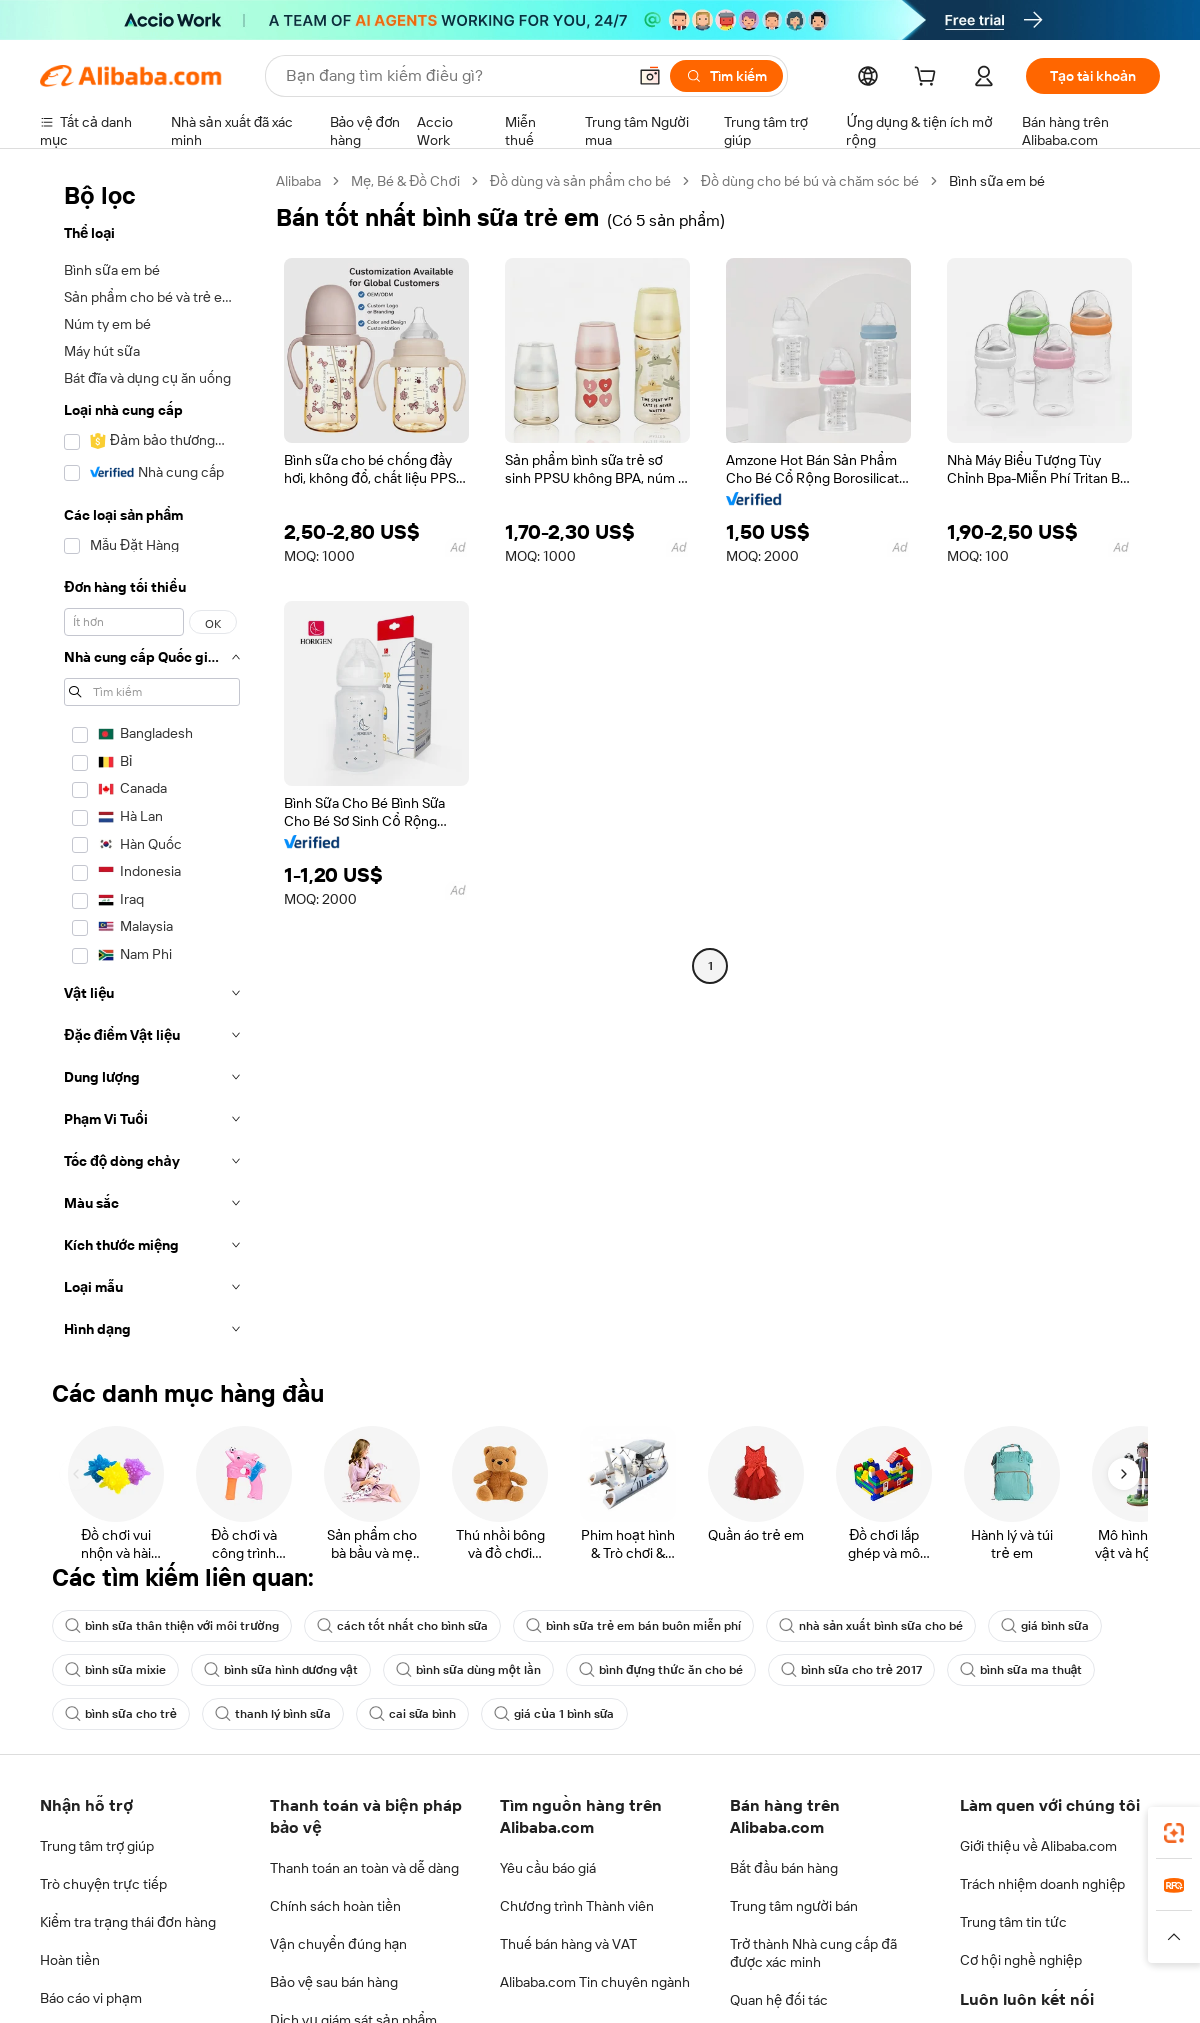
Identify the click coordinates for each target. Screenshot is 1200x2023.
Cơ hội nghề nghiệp (1021, 1960)
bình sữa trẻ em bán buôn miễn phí (633, 1626)
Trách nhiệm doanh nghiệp (1042, 1884)
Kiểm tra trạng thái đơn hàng (128, 1922)
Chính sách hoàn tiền (335, 1906)
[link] (1174, 1833)
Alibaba (298, 181)
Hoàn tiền (70, 1960)
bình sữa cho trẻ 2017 (851, 1670)
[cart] (929, 79)
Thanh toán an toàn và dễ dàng (364, 1868)
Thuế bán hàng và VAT (568, 1944)
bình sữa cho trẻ (121, 1714)
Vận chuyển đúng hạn (338, 1944)
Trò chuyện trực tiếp (103, 1884)
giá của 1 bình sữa (554, 1714)
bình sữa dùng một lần (468, 1670)
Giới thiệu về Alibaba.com (1038, 1846)
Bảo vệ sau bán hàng (334, 1982)
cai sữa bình (413, 1714)
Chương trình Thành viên (577, 1906)
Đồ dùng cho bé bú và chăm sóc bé (810, 181)
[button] (650, 76)
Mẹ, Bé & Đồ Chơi (405, 181)
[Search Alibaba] (454, 76)
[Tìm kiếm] (726, 76)
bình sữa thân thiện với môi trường (172, 1626)
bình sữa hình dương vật (281, 1670)
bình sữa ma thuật (1021, 1670)
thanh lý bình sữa (273, 1714)
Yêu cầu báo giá (548, 1868)
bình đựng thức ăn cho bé (661, 1670)
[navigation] (152, 761)
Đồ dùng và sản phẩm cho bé (580, 181)
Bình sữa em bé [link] (997, 181)
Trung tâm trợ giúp (97, 1846)
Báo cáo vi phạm (91, 1998)
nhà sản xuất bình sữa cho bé (871, 1626)
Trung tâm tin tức (1013, 1922)
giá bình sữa (1045, 1626)
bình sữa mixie (115, 1670)
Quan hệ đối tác (779, 2000)
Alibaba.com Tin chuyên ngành (595, 1982)
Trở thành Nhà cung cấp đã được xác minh (813, 1953)
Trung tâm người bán (794, 1906)
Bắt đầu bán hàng (784, 1868)
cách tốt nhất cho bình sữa (403, 1626)
